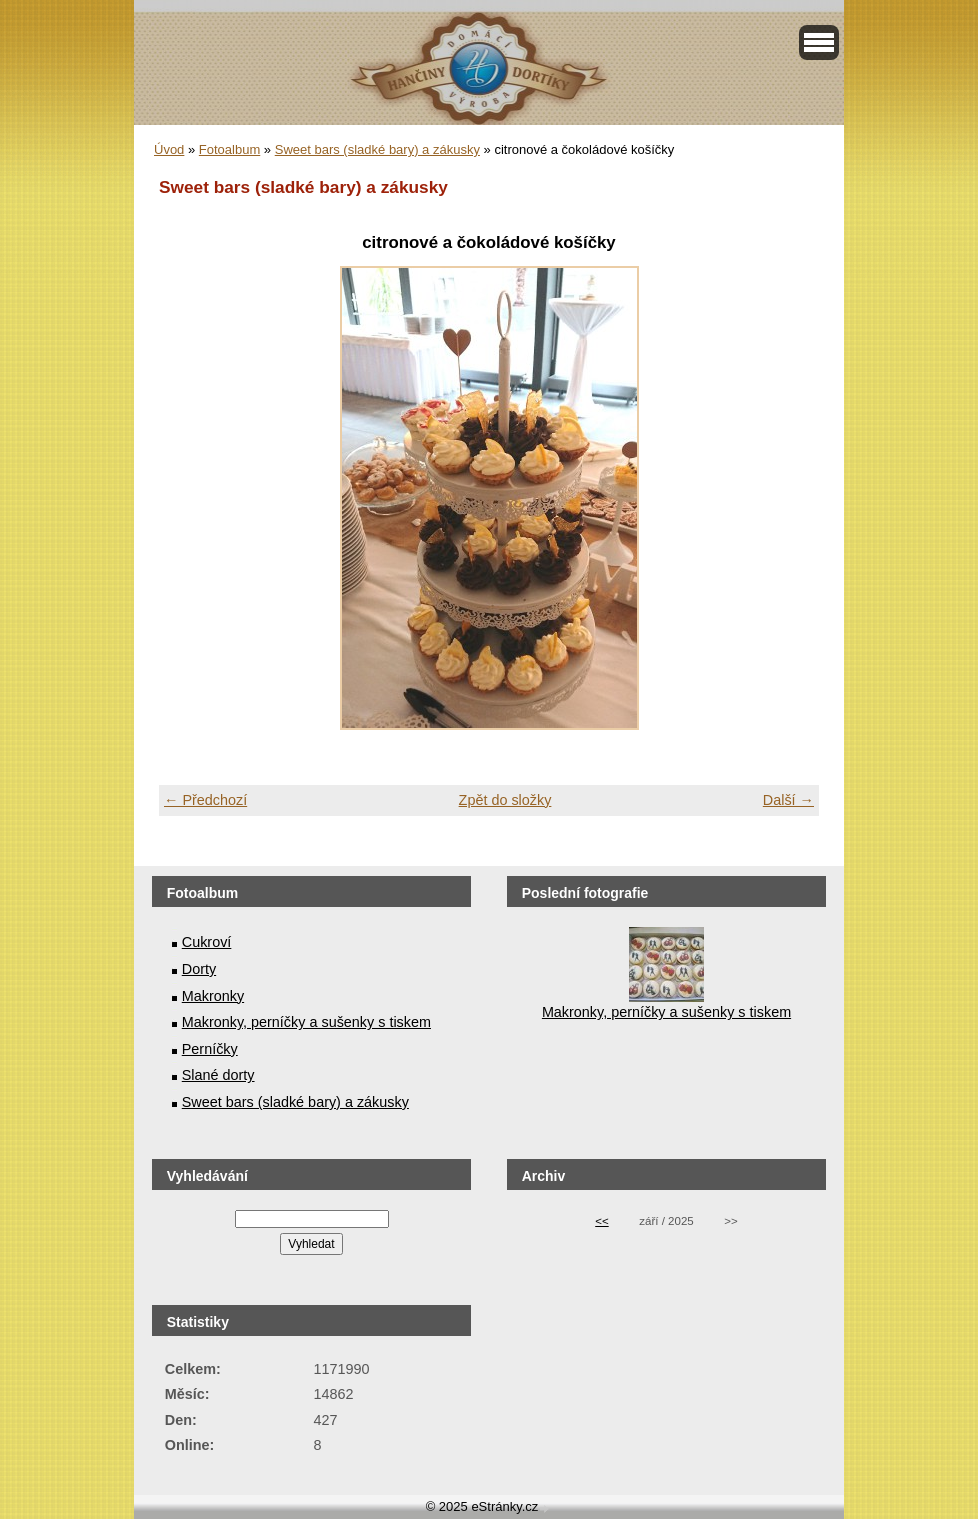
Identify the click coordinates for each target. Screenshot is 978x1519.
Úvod (169, 149)
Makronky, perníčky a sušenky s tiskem (306, 1022)
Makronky (213, 996)
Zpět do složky (505, 800)
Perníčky (210, 1049)
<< (601, 1221)
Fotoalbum (229, 149)
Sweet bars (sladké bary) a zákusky (377, 149)
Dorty (199, 969)
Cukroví (207, 942)
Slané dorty (218, 1075)
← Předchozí (205, 800)
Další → (788, 800)
